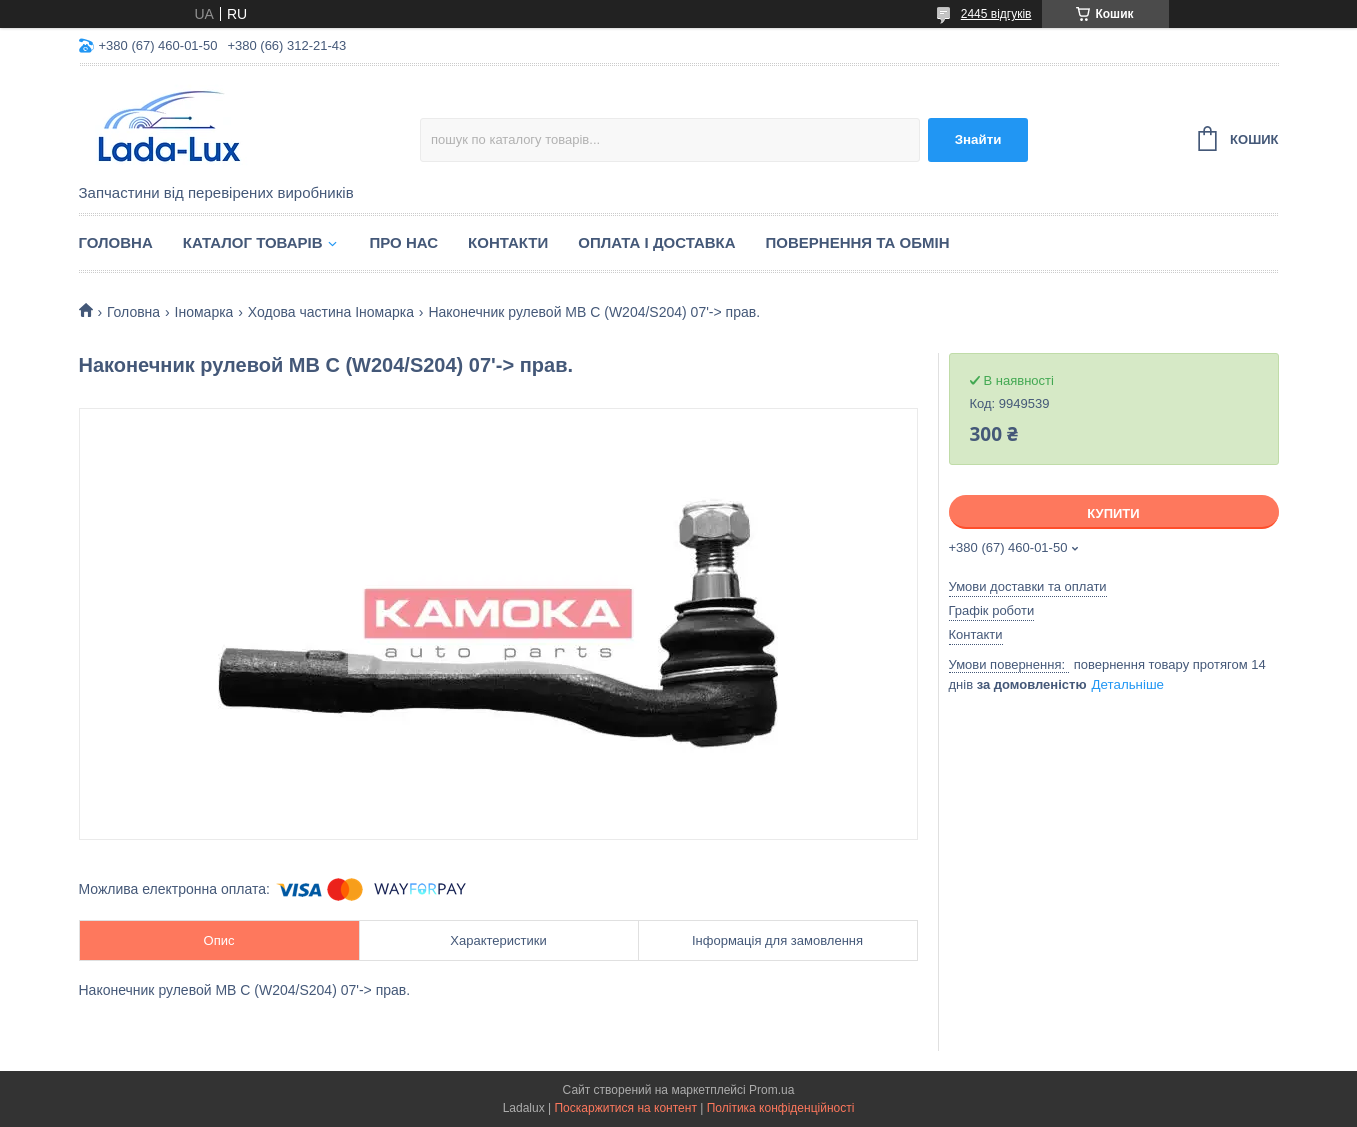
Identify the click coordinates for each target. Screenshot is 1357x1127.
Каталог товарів (253, 242)
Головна (116, 242)
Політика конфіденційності (781, 1108)
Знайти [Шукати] (978, 139)
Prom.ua (771, 1090)
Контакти (508, 242)
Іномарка (204, 312)
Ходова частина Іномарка (331, 312)
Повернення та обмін (858, 242)
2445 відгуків (996, 14)
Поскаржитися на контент (625, 1108)
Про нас (404, 242)
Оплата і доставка (656, 242)
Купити (1113, 513)
